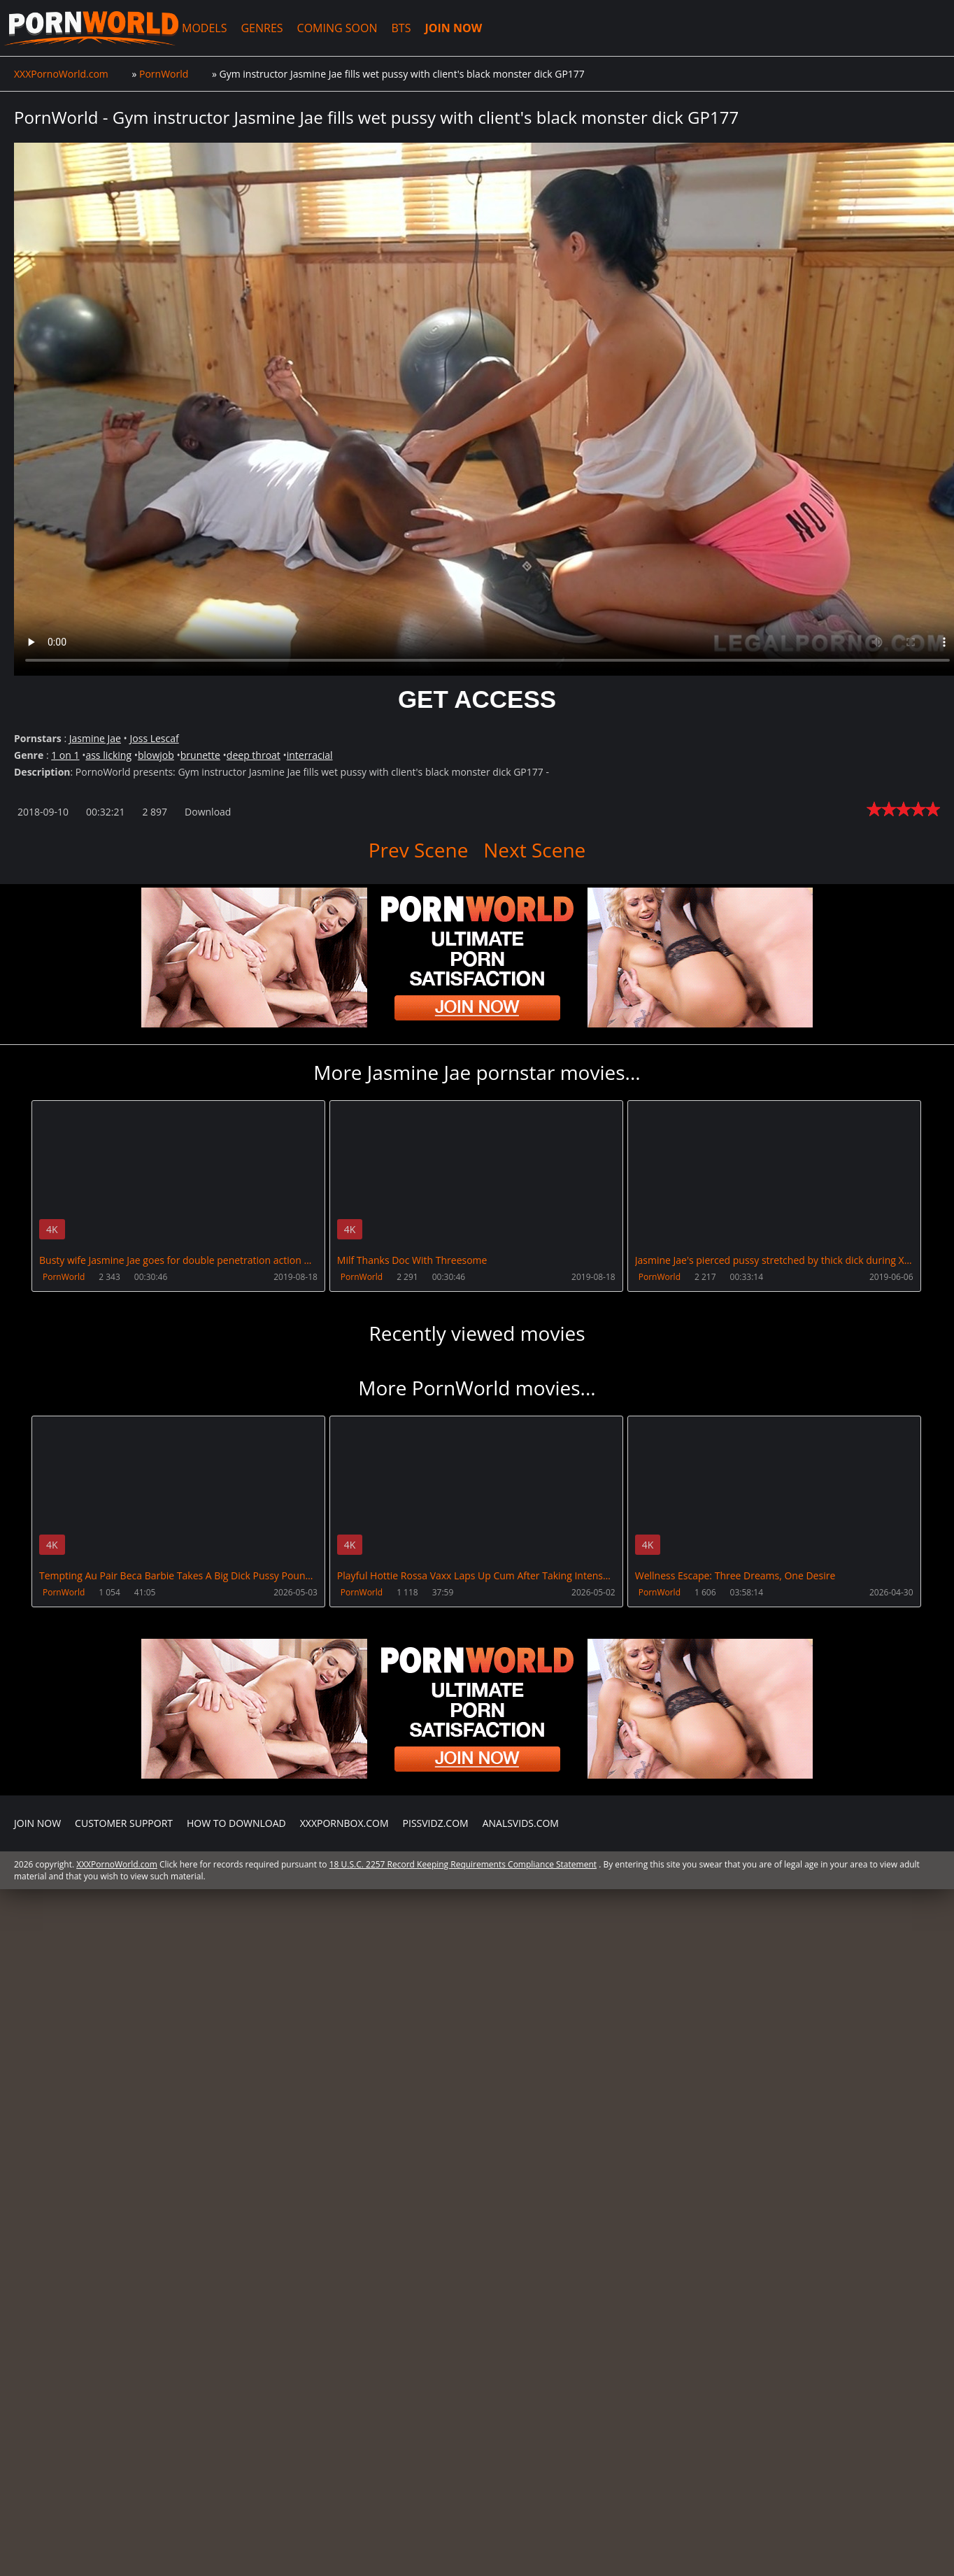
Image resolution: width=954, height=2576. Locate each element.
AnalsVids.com (521, 1823)
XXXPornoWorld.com (90, 28)
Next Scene (534, 850)
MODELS (204, 28)
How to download (236, 1823)
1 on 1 (65, 755)
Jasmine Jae (95, 738)
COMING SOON (337, 28)
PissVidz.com (436, 1823)
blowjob (156, 755)
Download (208, 811)
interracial (310, 755)
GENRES (262, 28)
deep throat (253, 755)
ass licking (108, 755)
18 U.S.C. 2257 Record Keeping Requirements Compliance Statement (463, 1864)
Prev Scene (419, 850)
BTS (401, 28)
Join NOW (37, 1823)
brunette (200, 755)
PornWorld (64, 1277)
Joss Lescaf (154, 738)
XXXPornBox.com (344, 1823)
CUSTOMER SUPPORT (124, 1823)
